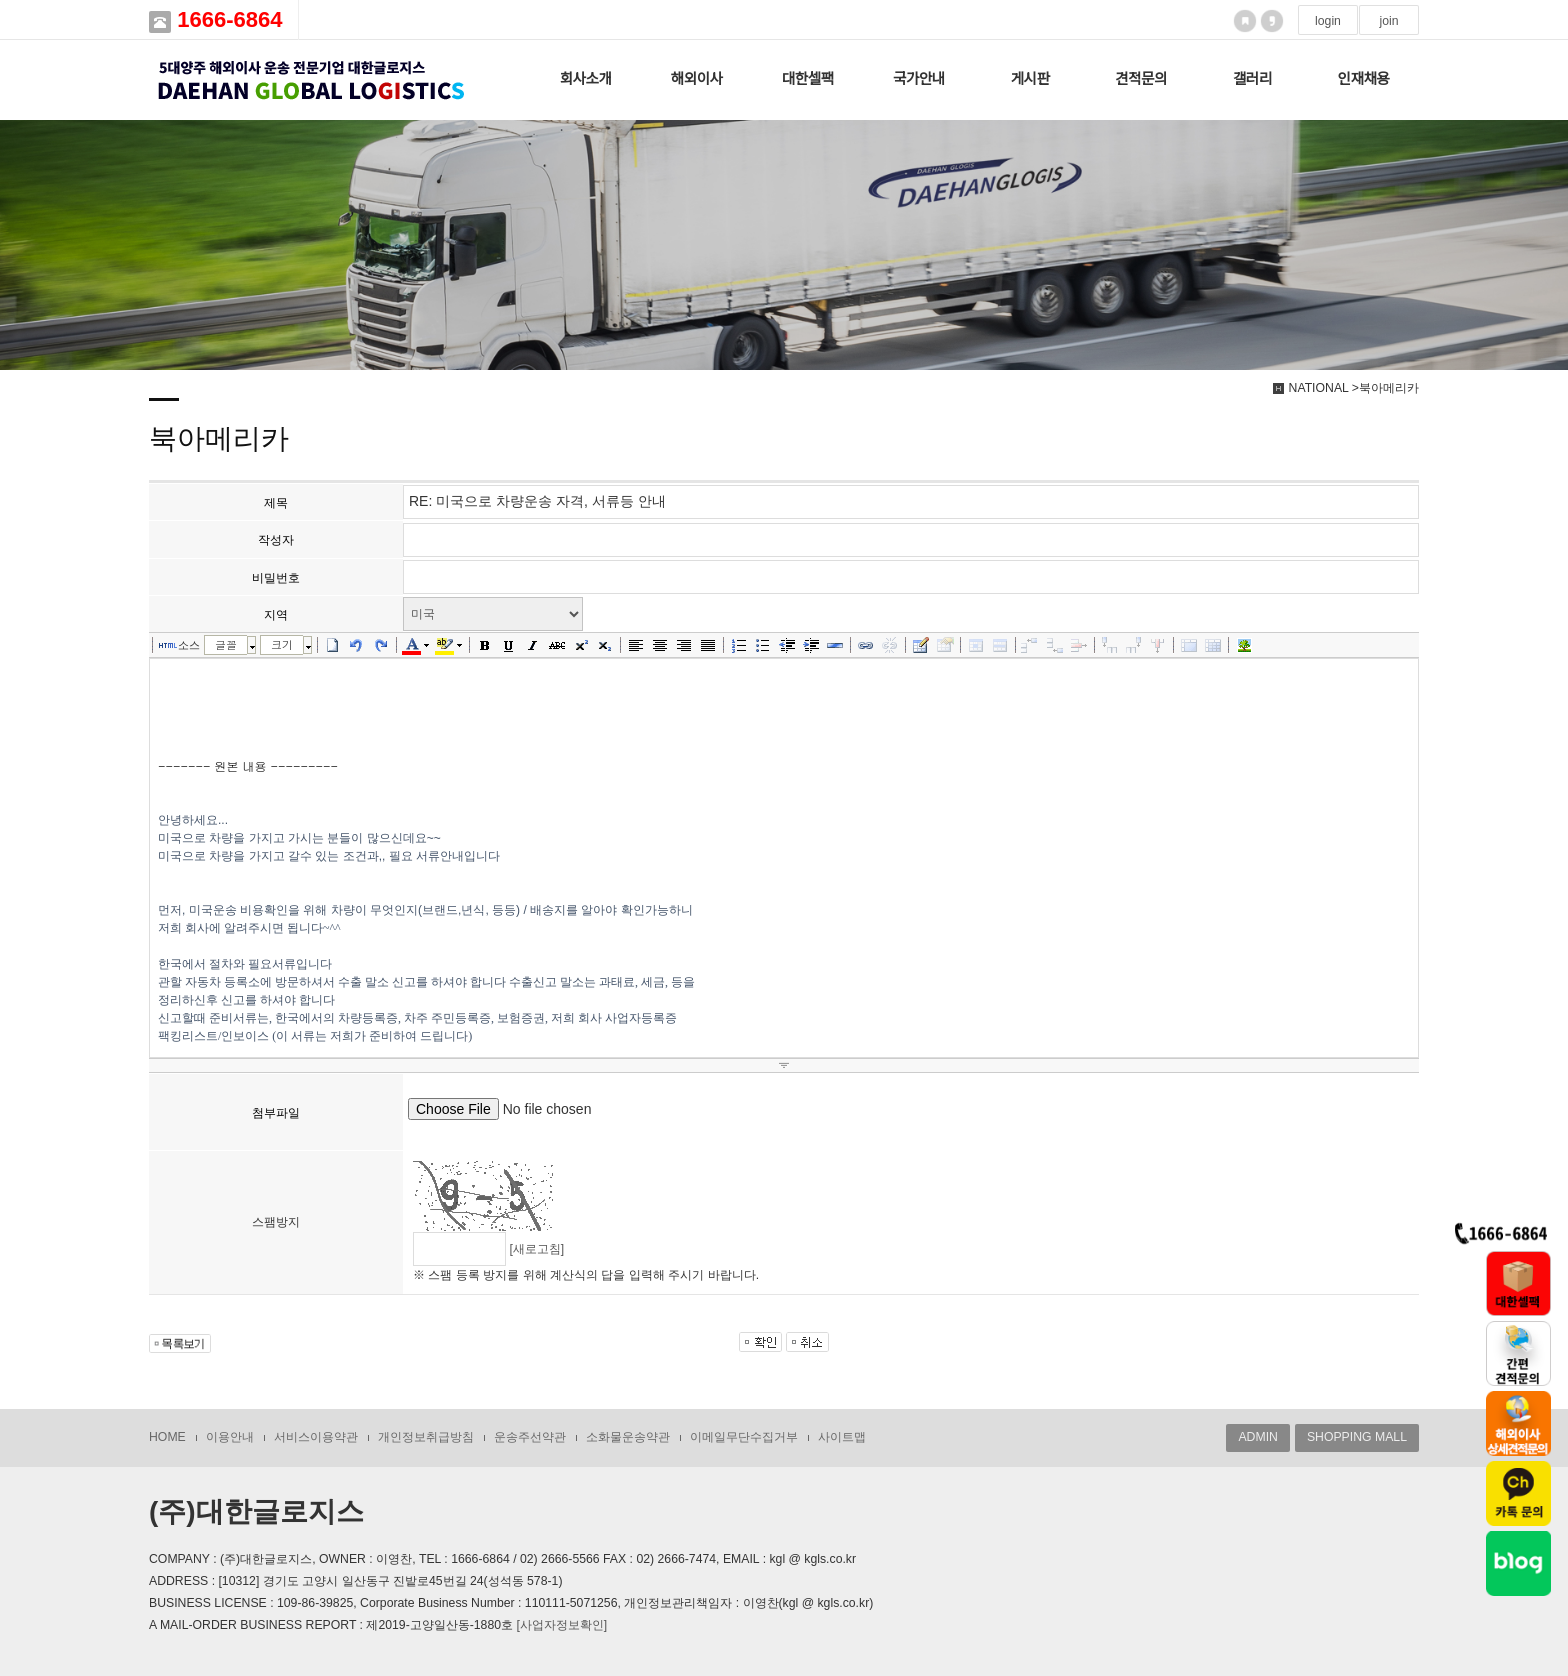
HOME (167, 1437)
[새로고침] (536, 1249)
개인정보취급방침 (426, 1437)
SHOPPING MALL (1357, 1437)
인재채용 (1364, 79)
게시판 (1030, 79)
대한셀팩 (808, 79)
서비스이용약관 (316, 1437)
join (1388, 21)
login (1328, 21)
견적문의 (1141, 79)
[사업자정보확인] (561, 1625)
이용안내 (230, 1437)
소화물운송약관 (628, 1437)
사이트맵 (842, 1437)
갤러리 (1252, 79)
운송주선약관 (530, 1437)
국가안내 (919, 79)
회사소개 (586, 79)
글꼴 (226, 644)
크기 (282, 644)
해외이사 (697, 79)
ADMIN (1257, 1437)
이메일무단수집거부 (744, 1437)
